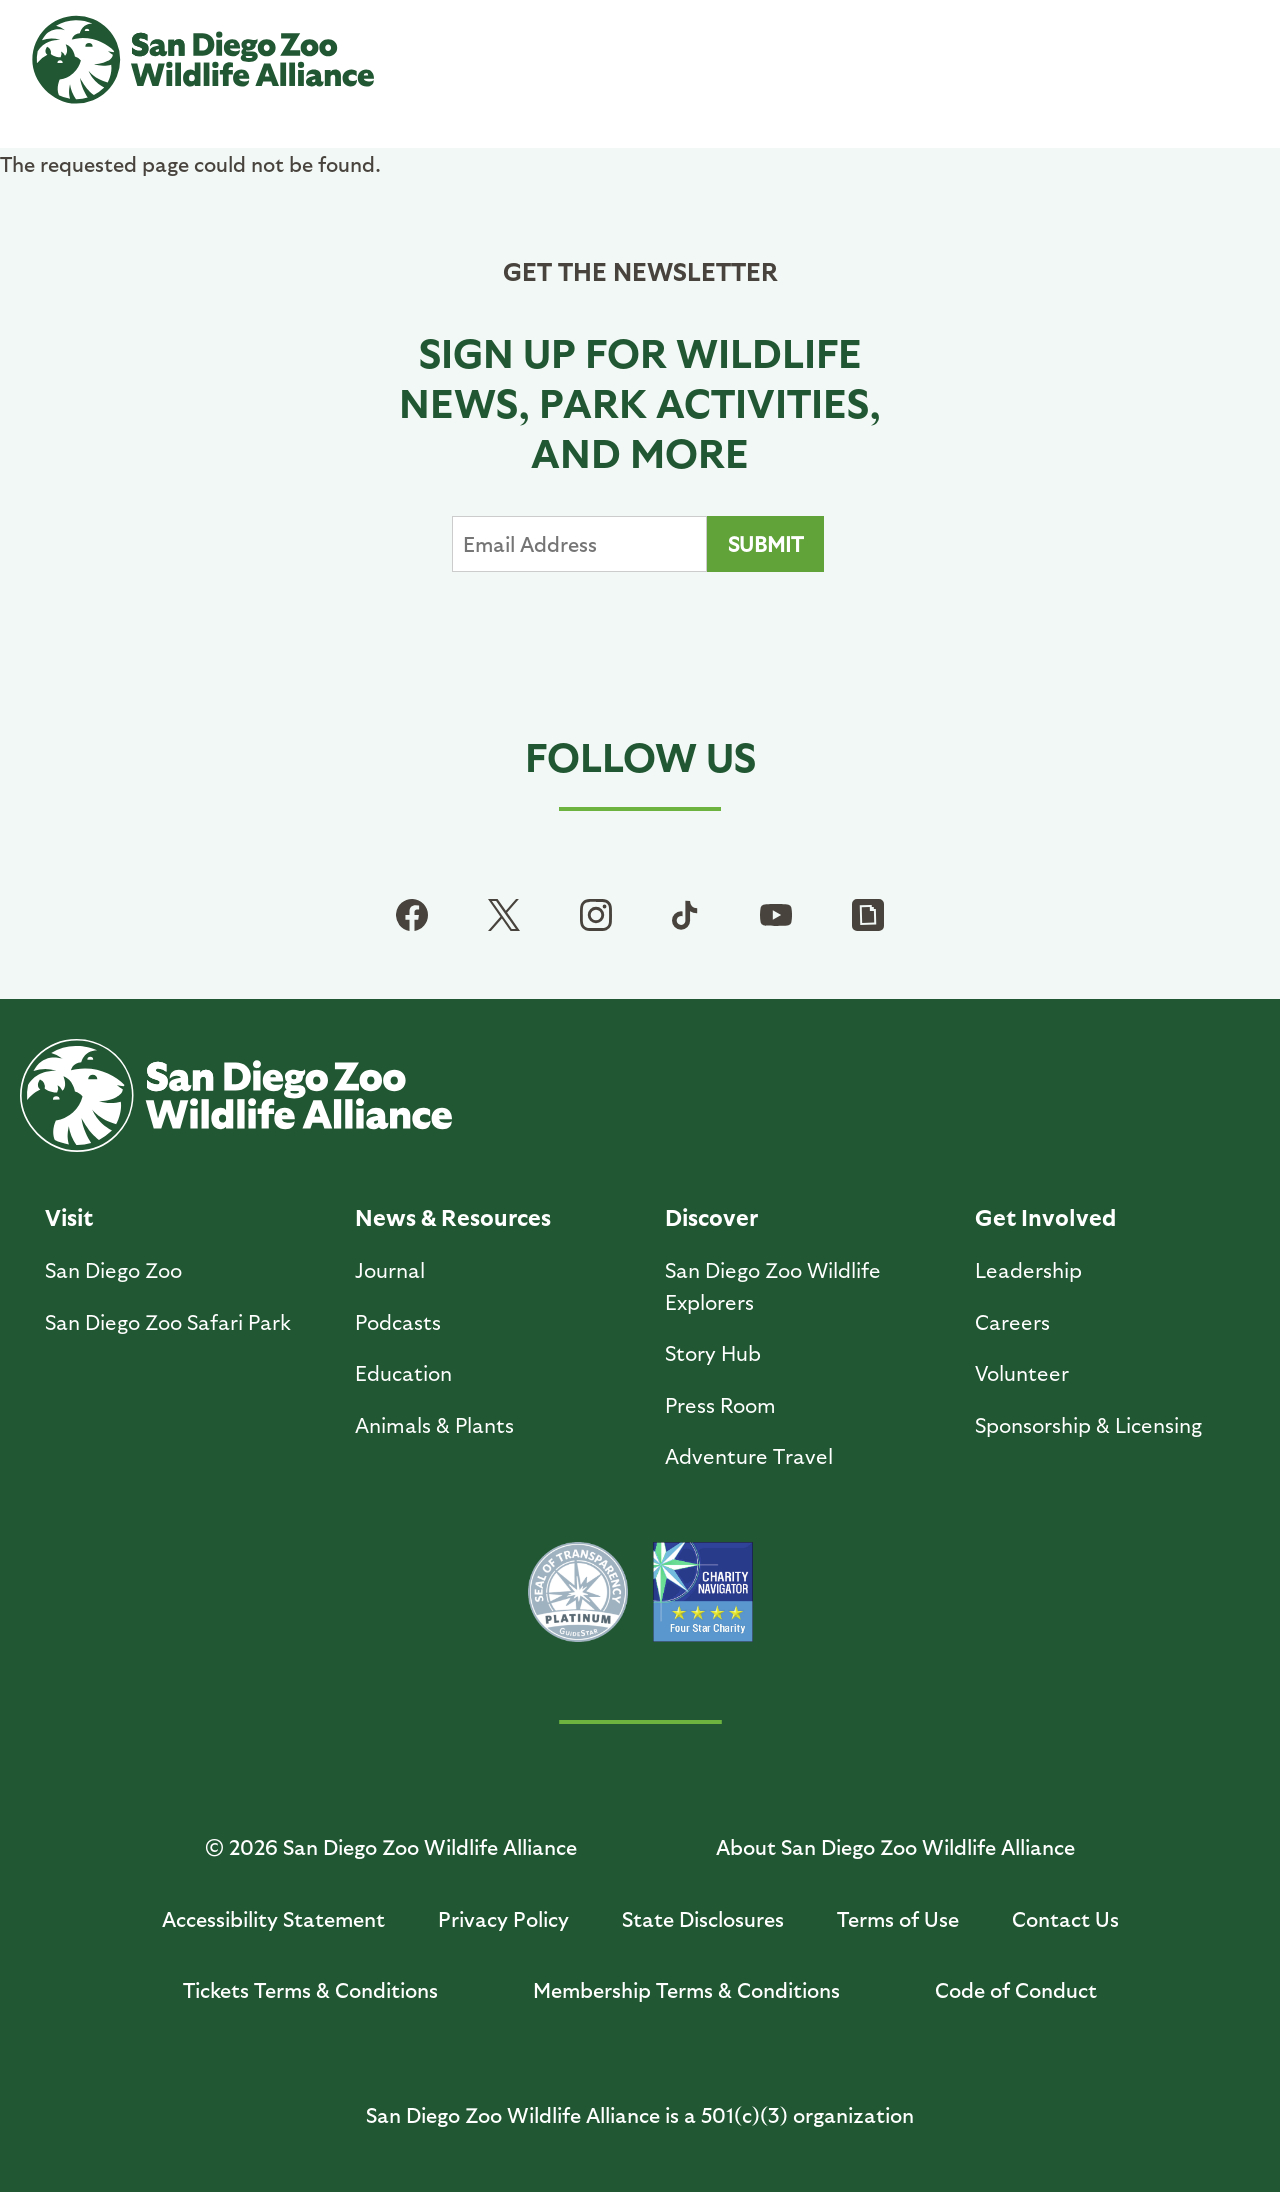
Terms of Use (898, 1918)
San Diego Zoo (113, 1269)
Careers (1012, 1321)
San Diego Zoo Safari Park (168, 1321)
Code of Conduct (1016, 1989)
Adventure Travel (749, 1455)
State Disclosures (703, 1918)
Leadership (1028, 1269)
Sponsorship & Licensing (1088, 1424)
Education (403, 1372)
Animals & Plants (434, 1424)
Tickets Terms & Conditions (310, 1989)
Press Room (720, 1404)
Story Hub (713, 1352)
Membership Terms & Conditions (686, 1989)
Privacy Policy (503, 1918)
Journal (390, 1269)
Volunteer (1022, 1372)
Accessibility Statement (273, 1918)
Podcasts (398, 1321)
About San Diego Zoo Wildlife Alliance (895, 1846)
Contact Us (1065, 1918)
